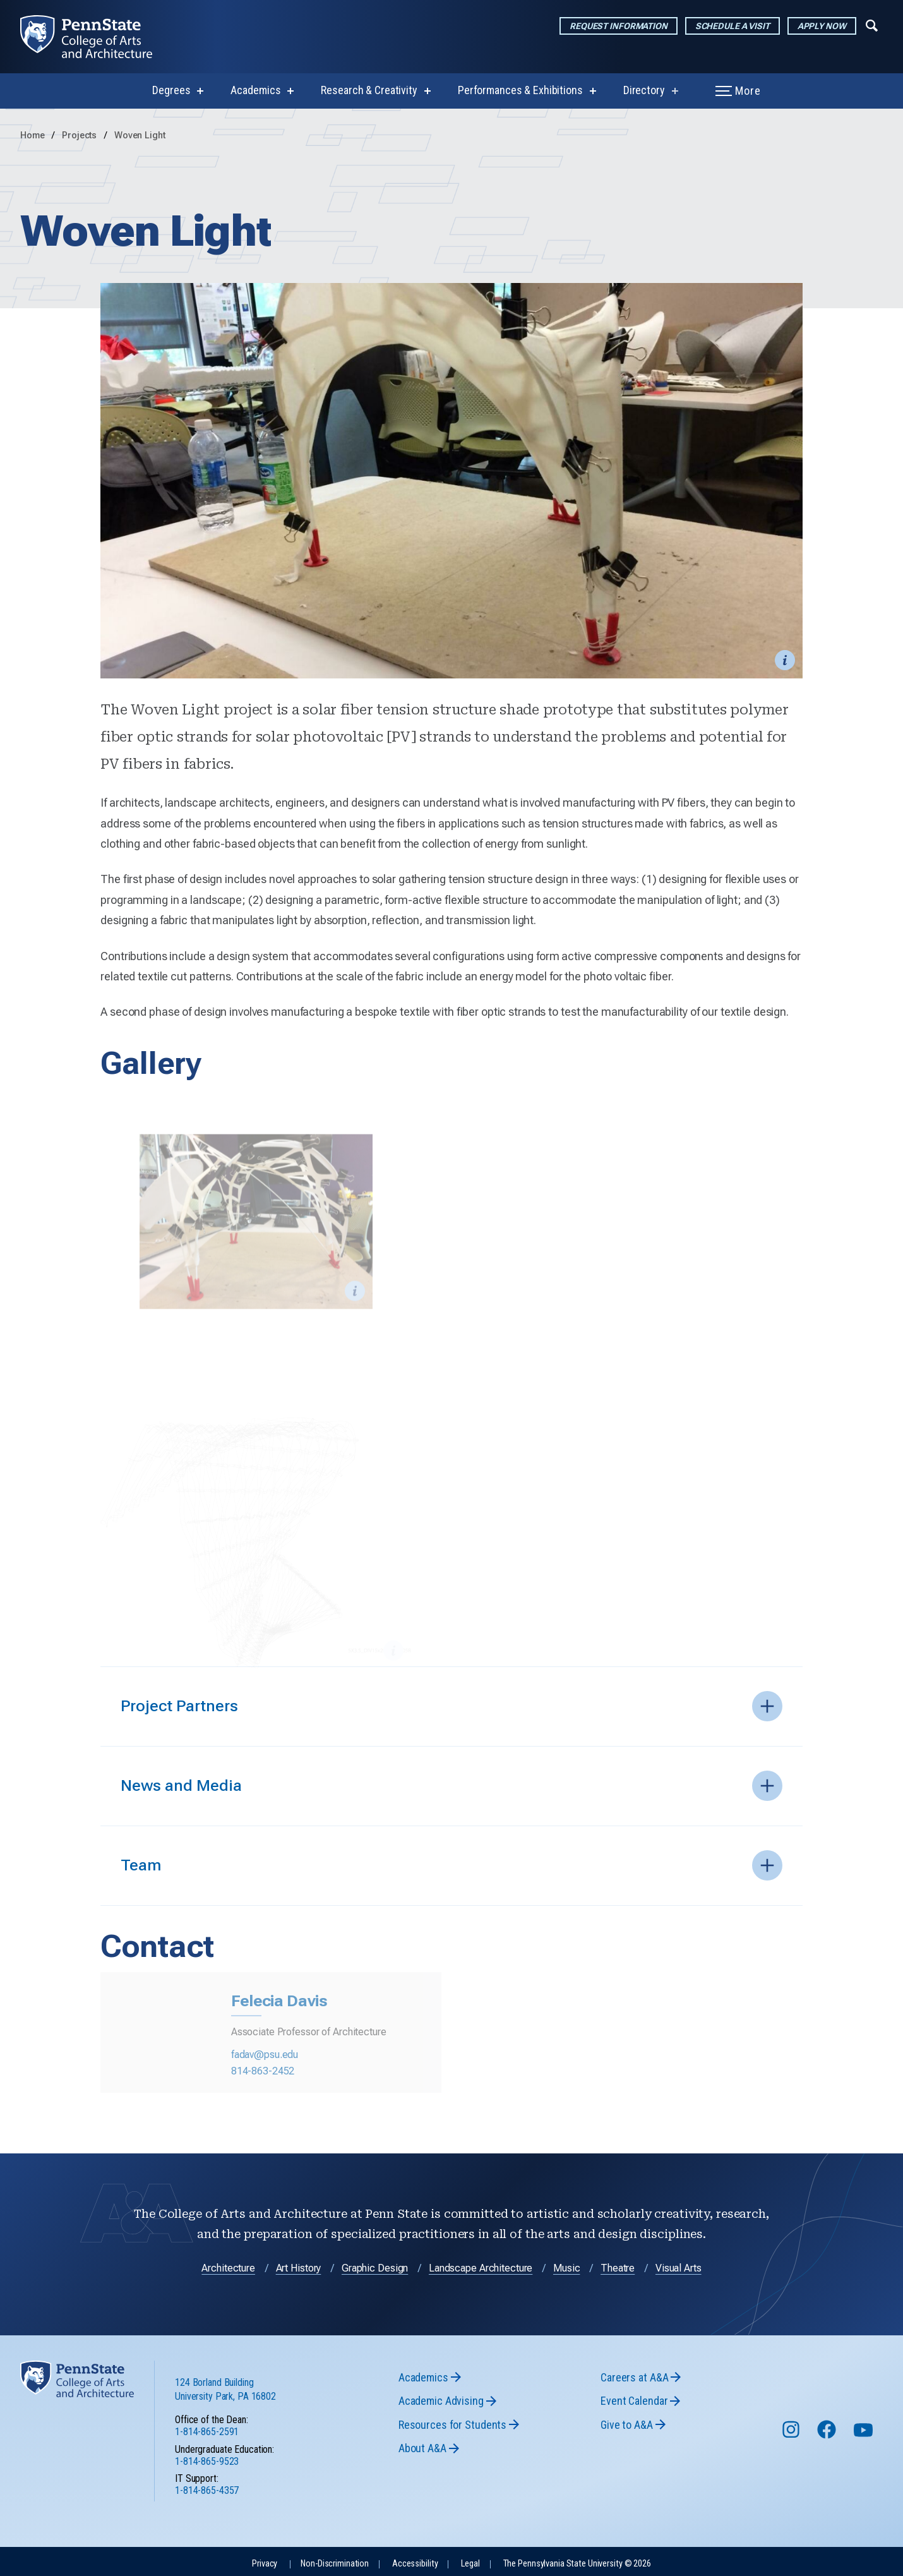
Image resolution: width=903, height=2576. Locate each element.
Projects (80, 135)
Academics (255, 90)
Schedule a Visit (732, 26)
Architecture (228, 2264)
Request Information (618, 26)
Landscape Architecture (480, 2264)
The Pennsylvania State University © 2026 (577, 2560)
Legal (470, 2560)
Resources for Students (452, 2421)
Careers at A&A (634, 2373)
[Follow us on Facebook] (828, 2432)
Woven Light (139, 135)
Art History (298, 2264)
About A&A (422, 2444)
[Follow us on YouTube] (864, 2432)
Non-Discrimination (335, 2560)
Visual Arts (678, 2264)
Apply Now (822, 26)
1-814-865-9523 (207, 2458)
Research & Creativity (369, 90)
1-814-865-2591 (207, 2429)
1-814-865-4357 (207, 2487)
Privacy (264, 2560)
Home (32, 135)
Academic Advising (441, 2397)
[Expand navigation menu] (872, 24)
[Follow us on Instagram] (792, 2432)
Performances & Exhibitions (520, 90)
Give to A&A (627, 2421)
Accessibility (415, 2560)
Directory (644, 90)
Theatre (618, 2264)
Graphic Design (375, 2264)
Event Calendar (634, 2397)
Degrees (171, 90)
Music (566, 2264)
